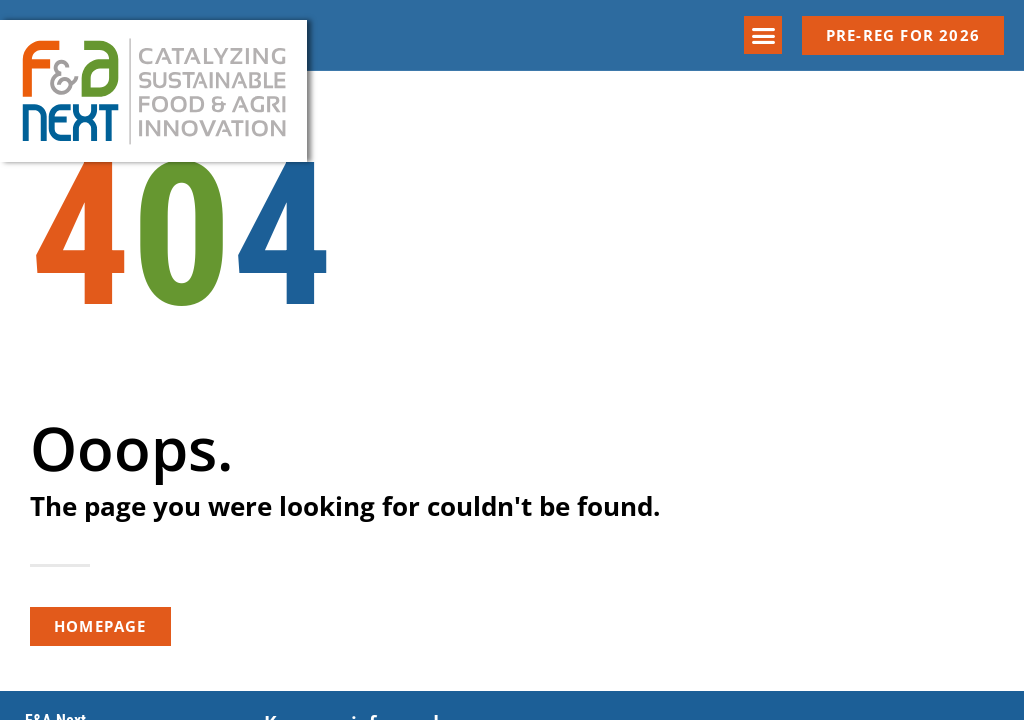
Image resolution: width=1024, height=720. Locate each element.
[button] (763, 35)
